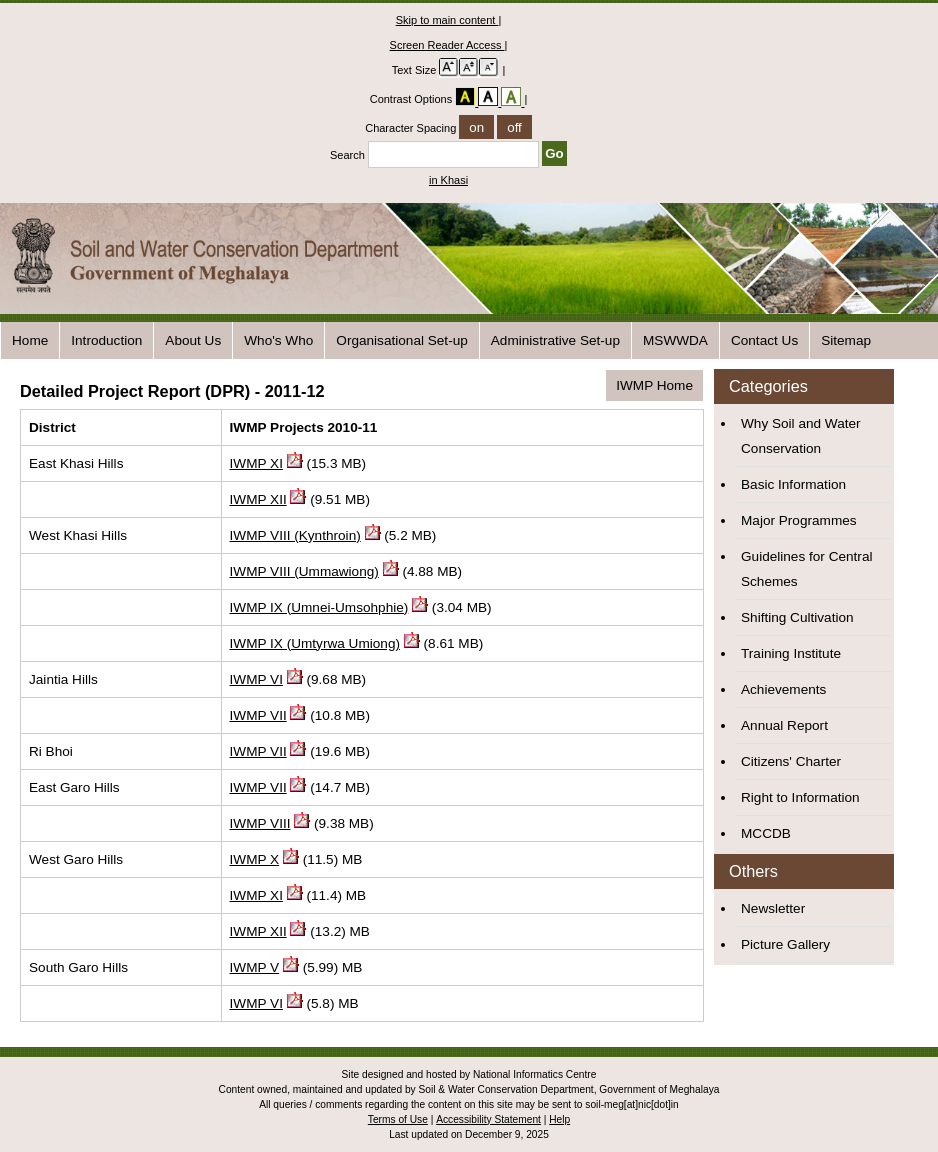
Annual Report (784, 725)
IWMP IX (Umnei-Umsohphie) (319, 607)
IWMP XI (256, 463)
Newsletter (773, 908)
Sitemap (846, 340)
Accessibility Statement (488, 1119)
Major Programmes (799, 520)
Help (559, 1119)
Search (436, 155)
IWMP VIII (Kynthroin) (295, 535)
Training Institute (791, 653)
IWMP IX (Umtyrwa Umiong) (315, 643)
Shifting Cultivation (797, 617)
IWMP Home (654, 385)
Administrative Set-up (555, 340)
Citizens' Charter (791, 761)
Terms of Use (398, 1119)
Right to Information (800, 797)
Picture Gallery (785, 944)
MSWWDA (675, 340)
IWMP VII (258, 715)
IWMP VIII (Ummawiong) (304, 571)
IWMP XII (258, 499)
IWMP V (255, 967)
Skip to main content (447, 20)
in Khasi (448, 180)
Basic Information (793, 484)
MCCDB (766, 833)
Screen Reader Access (447, 45)
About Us (193, 340)
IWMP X (255, 859)
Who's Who (278, 340)
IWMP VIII (260, 823)
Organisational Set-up (401, 340)
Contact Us (764, 340)
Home (30, 340)
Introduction (106, 340)
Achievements (783, 689)
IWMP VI (256, 679)
